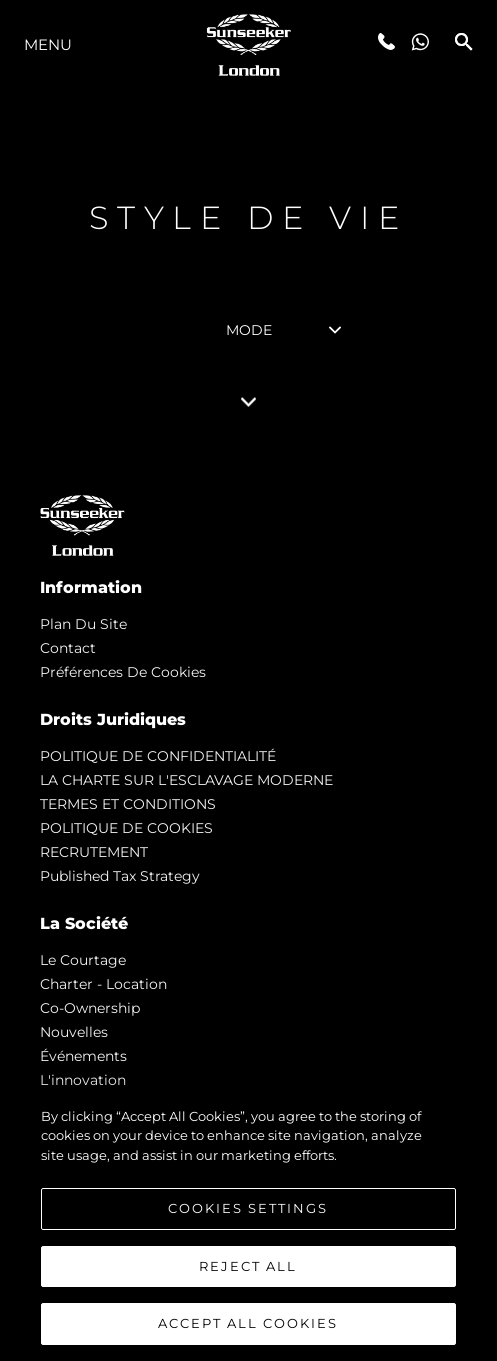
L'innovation (83, 1080)
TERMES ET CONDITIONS (128, 804)
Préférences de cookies (123, 672)
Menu (48, 44)
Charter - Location (103, 984)
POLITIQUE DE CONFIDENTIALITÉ (158, 756)
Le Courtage (83, 960)
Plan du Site (83, 624)
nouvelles (74, 1032)
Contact (68, 648)
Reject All (248, 1266)
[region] (248, 1224)
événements (83, 1056)
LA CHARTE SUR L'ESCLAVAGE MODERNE (186, 780)
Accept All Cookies (248, 1323)
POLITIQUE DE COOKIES (126, 828)
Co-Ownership (90, 1008)
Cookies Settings (248, 1208)
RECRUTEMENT (94, 852)
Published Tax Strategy (120, 876)
